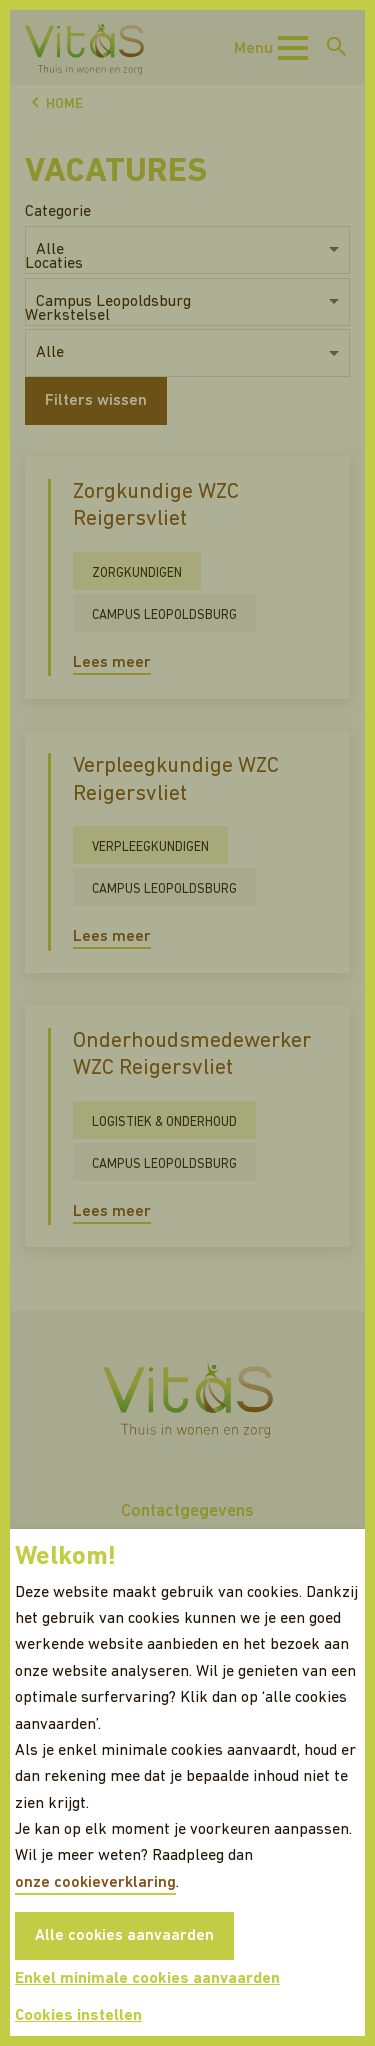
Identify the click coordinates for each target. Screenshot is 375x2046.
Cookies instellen (78, 2016)
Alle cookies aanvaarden (124, 1936)
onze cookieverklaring (95, 1883)
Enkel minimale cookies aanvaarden (147, 1979)
